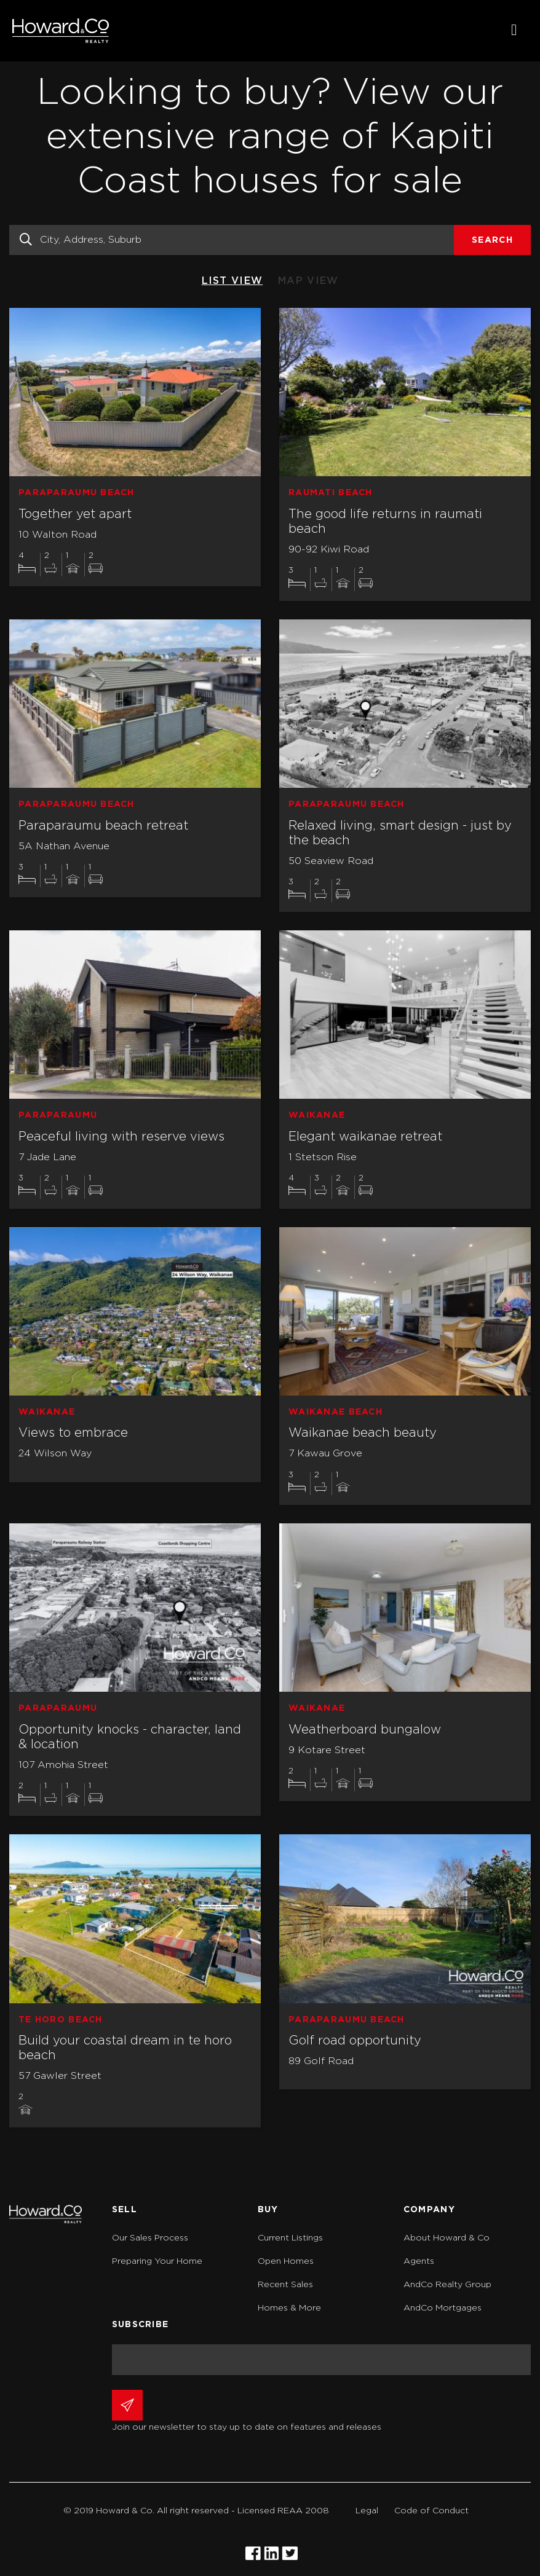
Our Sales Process (150, 2238)
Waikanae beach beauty (362, 1433)
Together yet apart (75, 514)
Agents (418, 2261)
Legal (366, 2511)
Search (492, 240)
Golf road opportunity (354, 2041)
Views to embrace (73, 1433)
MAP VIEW (308, 281)
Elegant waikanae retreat (365, 1137)
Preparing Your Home (157, 2261)
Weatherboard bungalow (364, 1730)
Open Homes (286, 2261)
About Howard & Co (446, 2238)
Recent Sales (285, 2284)
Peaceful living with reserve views (121, 1137)
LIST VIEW (232, 281)
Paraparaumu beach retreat (103, 826)
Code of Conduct (431, 2511)
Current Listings (290, 2238)
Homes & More (289, 2308)
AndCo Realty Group (447, 2284)
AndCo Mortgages (442, 2308)
